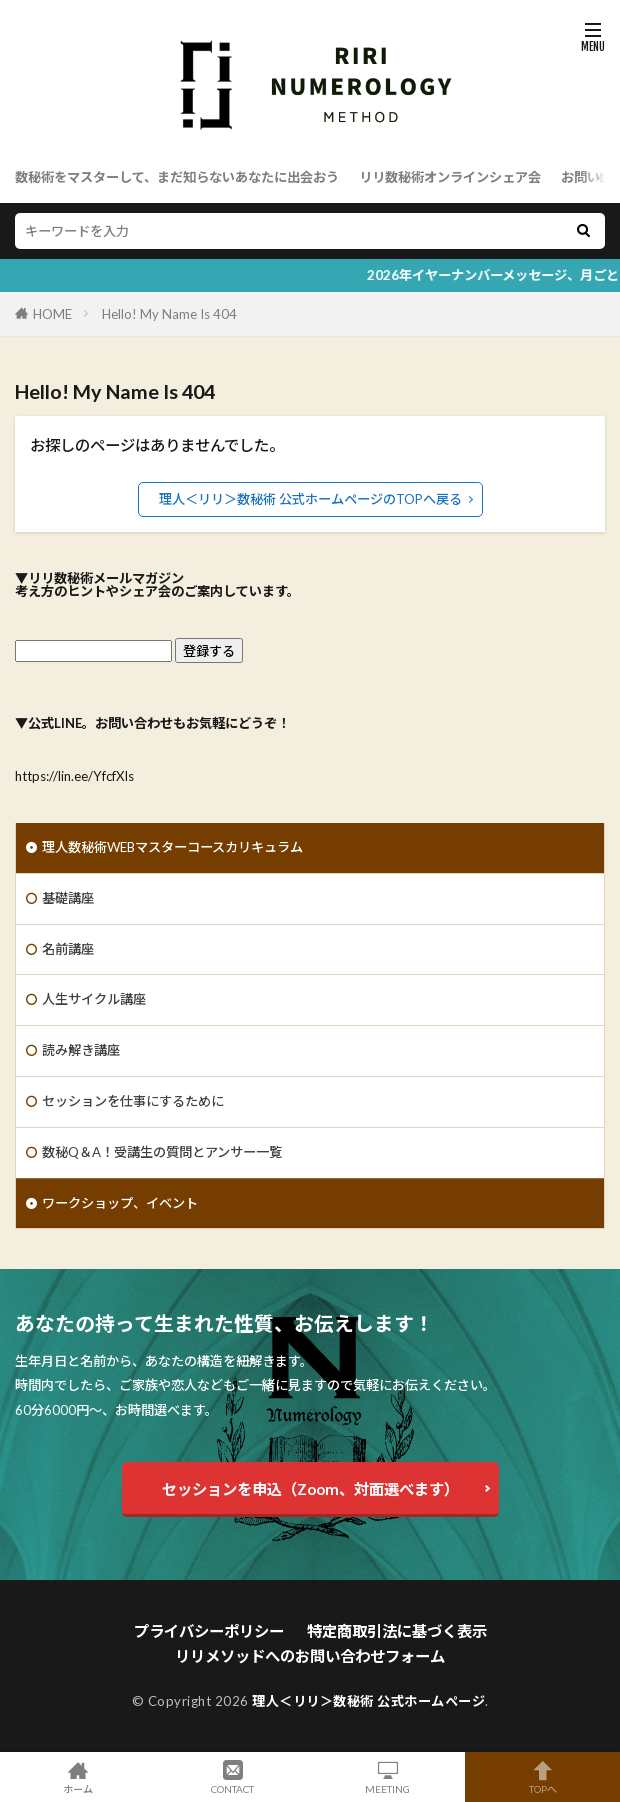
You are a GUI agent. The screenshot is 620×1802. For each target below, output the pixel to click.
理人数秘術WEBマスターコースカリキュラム (172, 847)
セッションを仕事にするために (133, 1101)
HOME (52, 314)
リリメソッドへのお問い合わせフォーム (310, 1656)
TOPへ (542, 1777)
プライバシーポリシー (209, 1631)
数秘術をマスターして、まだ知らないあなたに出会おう (177, 177)
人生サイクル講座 (94, 999)
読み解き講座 (81, 1050)
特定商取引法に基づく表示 (397, 1631)
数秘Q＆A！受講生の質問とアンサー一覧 (162, 1152)
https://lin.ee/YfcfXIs (74, 776)
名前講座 (68, 949)
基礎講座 (68, 898)
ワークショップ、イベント (120, 1203)
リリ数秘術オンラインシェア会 (450, 177)
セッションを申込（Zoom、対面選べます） (310, 1489)
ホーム (77, 1777)
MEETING (387, 1777)
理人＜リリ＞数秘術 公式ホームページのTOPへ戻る (310, 499)
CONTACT (232, 1777)
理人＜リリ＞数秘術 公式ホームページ (368, 1701)
